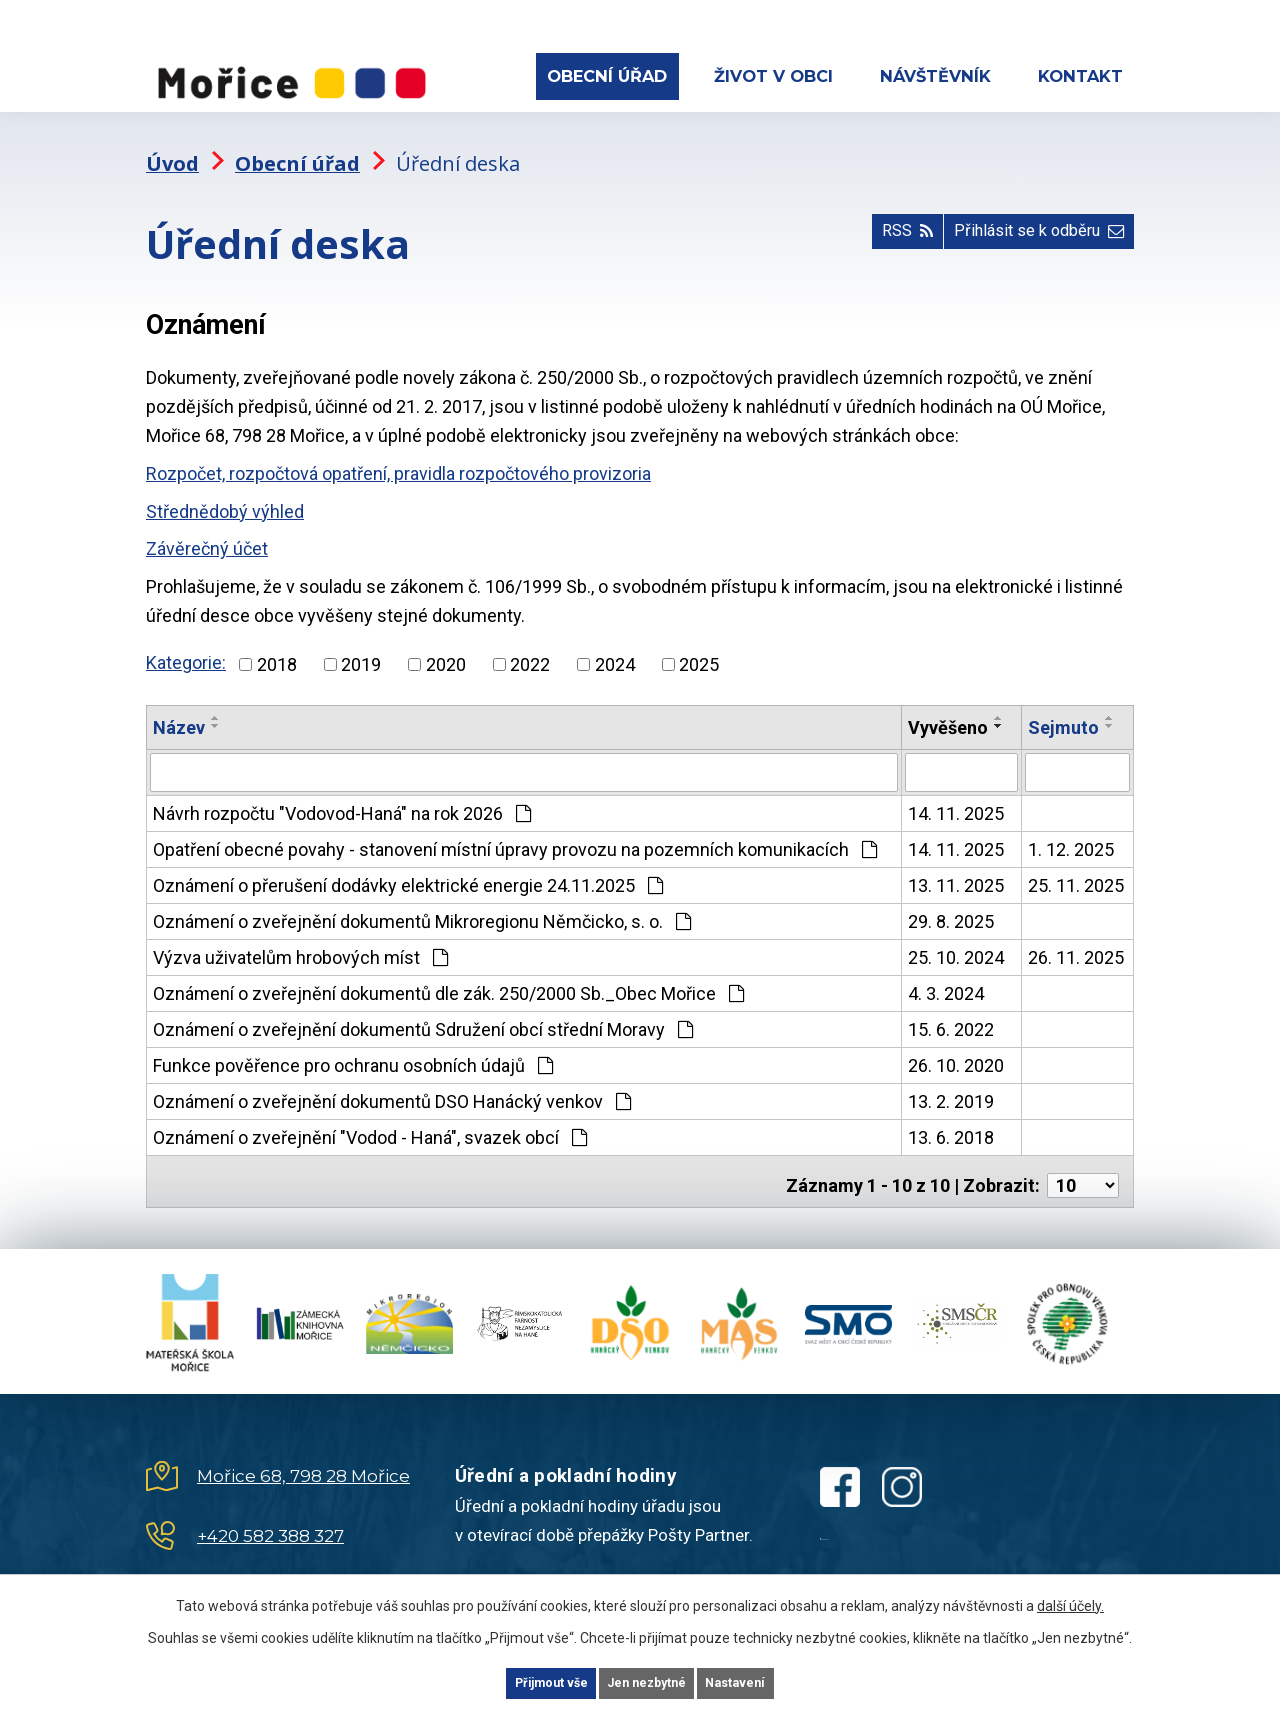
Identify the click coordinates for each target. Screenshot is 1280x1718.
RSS (868, 223)
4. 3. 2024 (946, 974)
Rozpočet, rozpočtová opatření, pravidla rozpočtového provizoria (398, 455)
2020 (446, 646)
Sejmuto (1063, 709)
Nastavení (770, 1681)
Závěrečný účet (207, 531)
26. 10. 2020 (956, 1046)
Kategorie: (186, 644)
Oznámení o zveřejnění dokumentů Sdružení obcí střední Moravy (423, 1010)
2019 (361, 646)
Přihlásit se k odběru (1025, 223)
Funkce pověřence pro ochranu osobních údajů (353, 1046)
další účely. (1070, 1601)
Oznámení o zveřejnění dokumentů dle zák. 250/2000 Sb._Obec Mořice (448, 974)
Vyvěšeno (948, 709)
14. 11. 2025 (956, 794)
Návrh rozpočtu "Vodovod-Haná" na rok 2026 (342, 794)
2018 (277, 646)
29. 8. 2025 (951, 902)
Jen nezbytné (648, 1681)
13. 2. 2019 (951, 1082)
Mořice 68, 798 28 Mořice (303, 1449)
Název (179, 709)
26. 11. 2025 (1076, 938)
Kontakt (1080, 76)
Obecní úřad (607, 76)
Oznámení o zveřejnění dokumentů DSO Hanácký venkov (392, 1082)
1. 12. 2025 (1071, 830)
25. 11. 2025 (1076, 866)
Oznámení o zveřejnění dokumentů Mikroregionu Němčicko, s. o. (422, 902)
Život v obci (773, 76)
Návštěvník (935, 76)
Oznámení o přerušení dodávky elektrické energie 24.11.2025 (408, 866)
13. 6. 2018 (951, 1118)
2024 (615, 646)
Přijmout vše (518, 1681)
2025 (699, 646)
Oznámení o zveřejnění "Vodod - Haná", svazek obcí (370, 1118)
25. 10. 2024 (956, 938)
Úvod (172, 145)
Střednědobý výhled (225, 493)
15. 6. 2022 (951, 1010)
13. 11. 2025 (956, 866)
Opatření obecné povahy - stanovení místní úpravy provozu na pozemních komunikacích (515, 830)
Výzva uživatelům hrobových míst (300, 938)
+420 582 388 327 (270, 1509)
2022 (530, 646)
